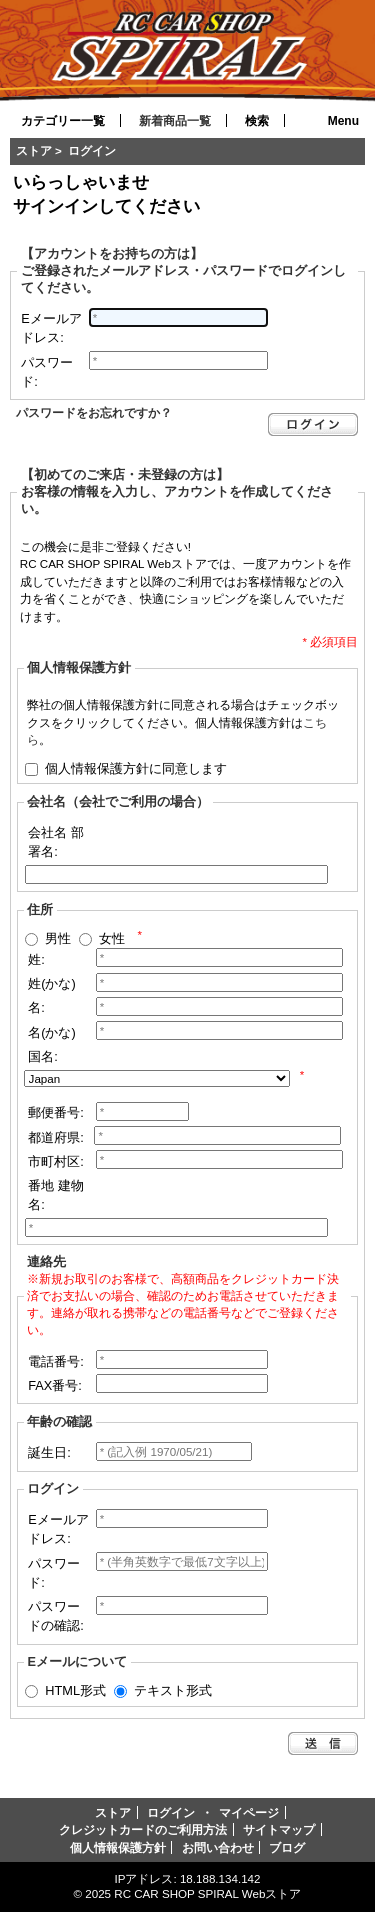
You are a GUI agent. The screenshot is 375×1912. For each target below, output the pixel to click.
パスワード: (47, 372)
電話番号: (56, 1361)
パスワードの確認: (56, 1616)
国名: (43, 1056)
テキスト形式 (173, 1690)
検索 (257, 121)
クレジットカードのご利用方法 (143, 1829)
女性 (112, 937)
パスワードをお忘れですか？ (94, 412)
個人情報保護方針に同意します (136, 767)
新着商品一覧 (175, 121)
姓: (36, 959)
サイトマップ (279, 1829)
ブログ (287, 1847)
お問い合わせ (218, 1847)
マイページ (249, 1812)
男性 (58, 937)
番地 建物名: (56, 1195)
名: (36, 1007)
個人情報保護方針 (118, 1847)
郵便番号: (56, 1112)
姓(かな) (52, 983)
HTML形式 (75, 1690)
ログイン (171, 1812)
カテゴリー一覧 (63, 121)
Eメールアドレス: (51, 328)
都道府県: (56, 1137)
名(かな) (52, 1032)
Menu (343, 121)
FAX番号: (55, 1385)
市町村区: (56, 1161)
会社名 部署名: (56, 842)
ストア (34, 150)
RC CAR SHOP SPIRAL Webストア (207, 1893)
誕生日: (49, 1452)
